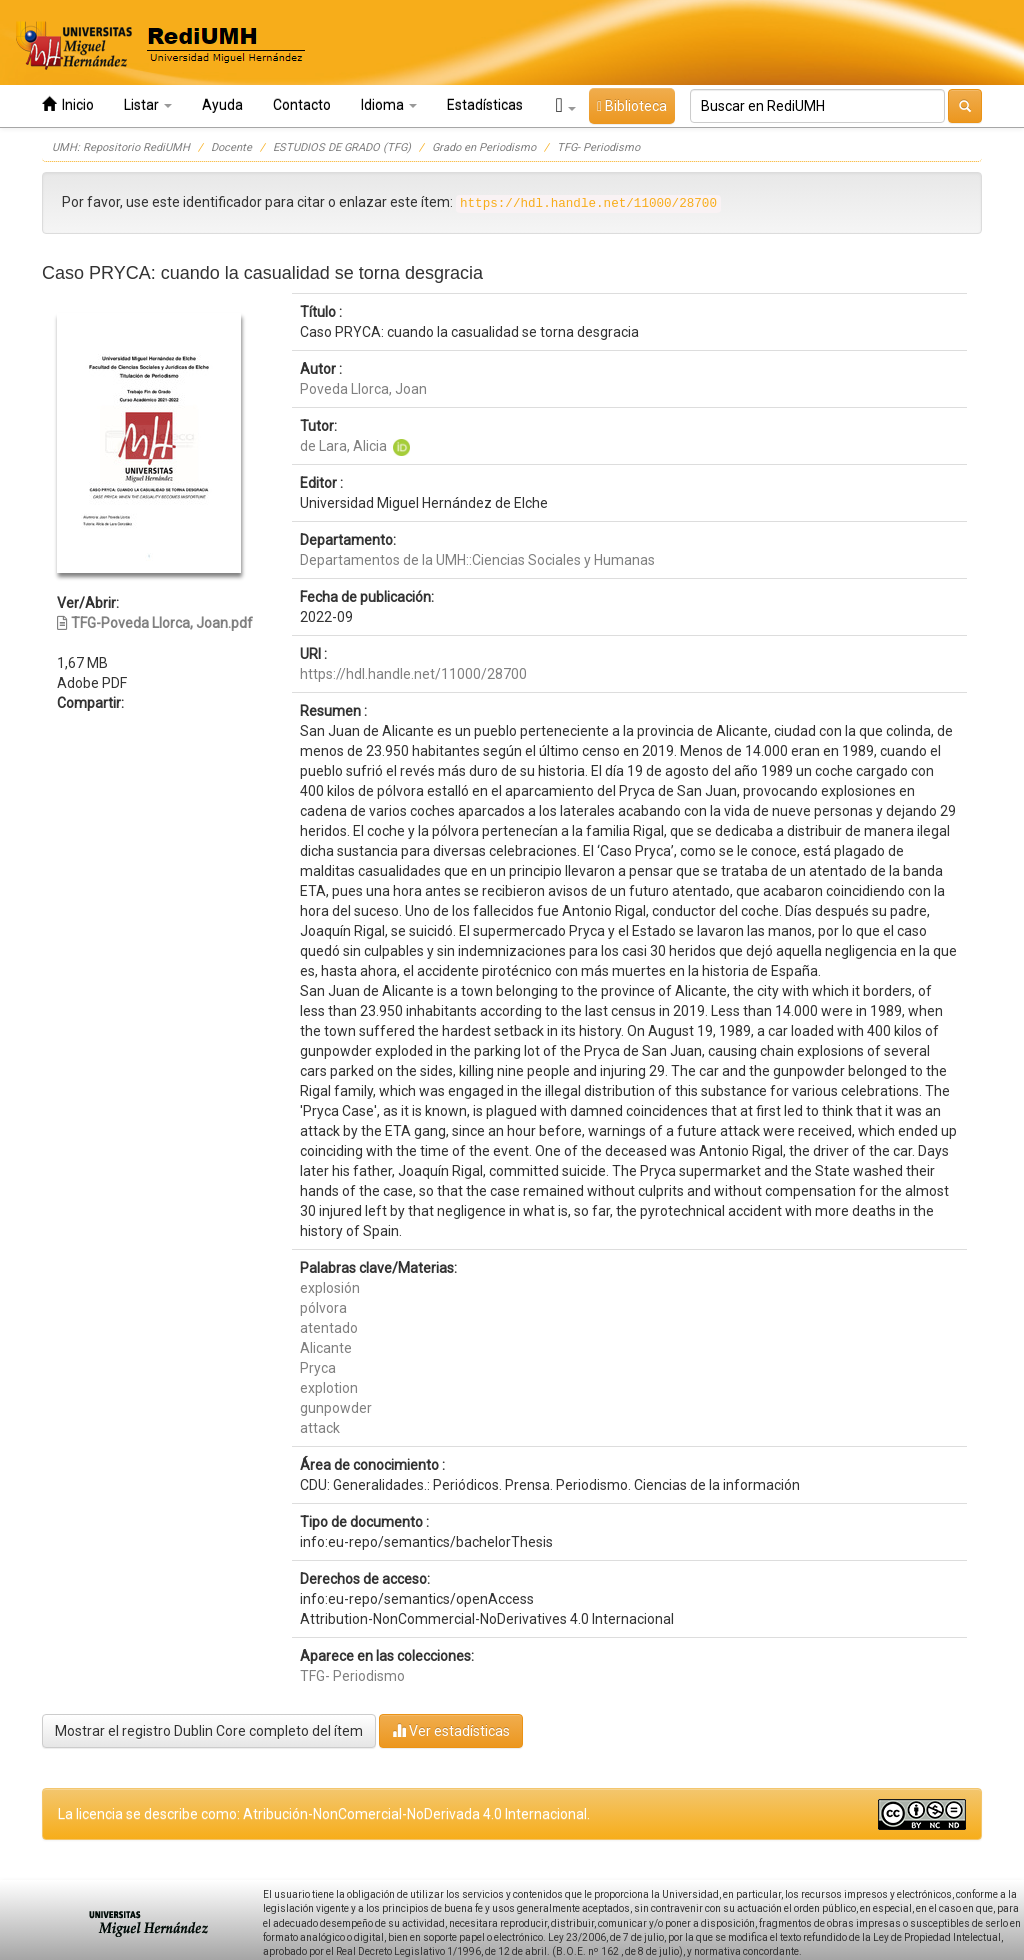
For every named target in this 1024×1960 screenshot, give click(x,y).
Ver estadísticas (451, 1730)
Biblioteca (632, 106)
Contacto (302, 105)
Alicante (326, 1348)
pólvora (323, 1308)
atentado (329, 1328)
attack (320, 1428)
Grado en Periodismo (484, 147)
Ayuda (222, 105)
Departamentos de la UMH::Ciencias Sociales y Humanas (477, 560)
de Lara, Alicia (343, 446)
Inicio (68, 104)
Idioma (389, 105)
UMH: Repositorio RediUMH (121, 147)
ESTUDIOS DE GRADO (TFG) (342, 147)
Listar (148, 105)
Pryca (318, 1368)
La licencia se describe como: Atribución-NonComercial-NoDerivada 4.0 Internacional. (324, 1814)
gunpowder (336, 1408)
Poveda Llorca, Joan (363, 389)
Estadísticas (485, 105)
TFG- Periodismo (598, 147)
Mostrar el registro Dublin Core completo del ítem (209, 1731)
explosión (330, 1288)
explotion (329, 1388)
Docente (231, 147)
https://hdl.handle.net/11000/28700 (413, 674)
